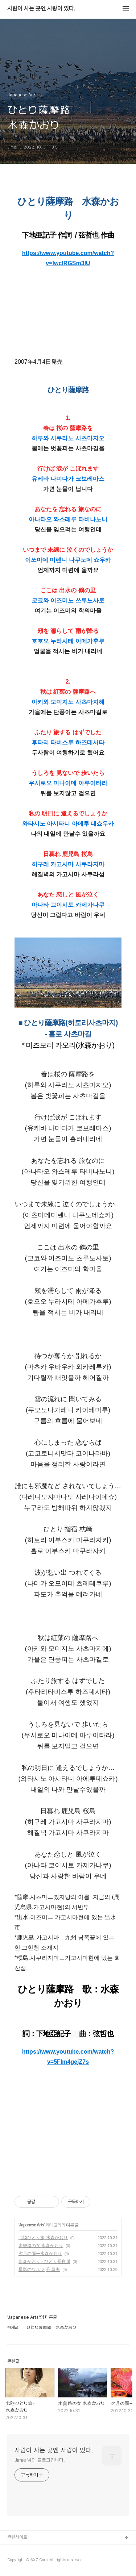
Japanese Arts (31, 2225)
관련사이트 (17, 2537)
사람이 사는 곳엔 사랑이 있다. (41, 8)
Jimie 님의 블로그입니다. (40, 2460)
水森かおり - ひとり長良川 (44, 2261)
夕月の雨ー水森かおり (40, 2253)
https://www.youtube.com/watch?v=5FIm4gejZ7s (68, 2057)
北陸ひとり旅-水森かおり (43, 2237)
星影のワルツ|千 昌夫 (39, 2269)
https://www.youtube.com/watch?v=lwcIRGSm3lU (68, 258)
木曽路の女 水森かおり (40, 2245)
